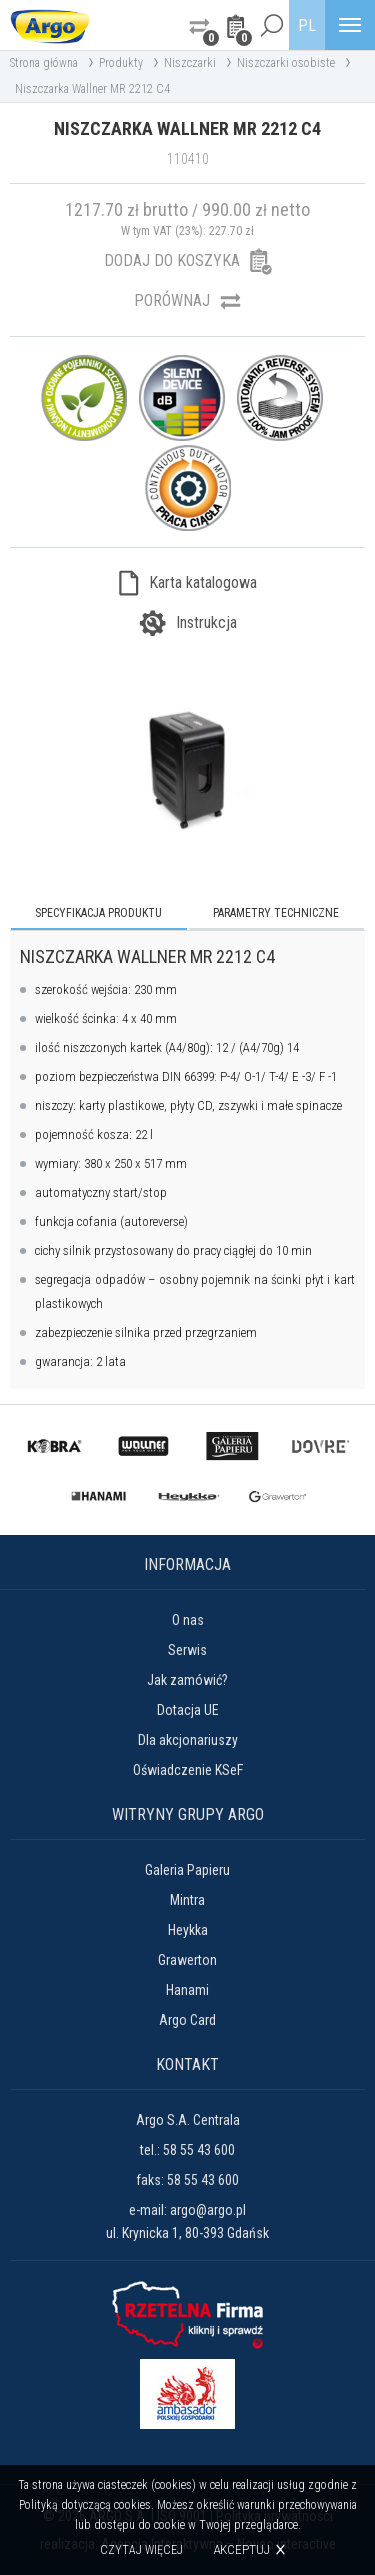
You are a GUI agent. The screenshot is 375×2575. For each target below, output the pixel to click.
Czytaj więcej (141, 2550)
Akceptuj (241, 2549)
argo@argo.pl (208, 2210)
